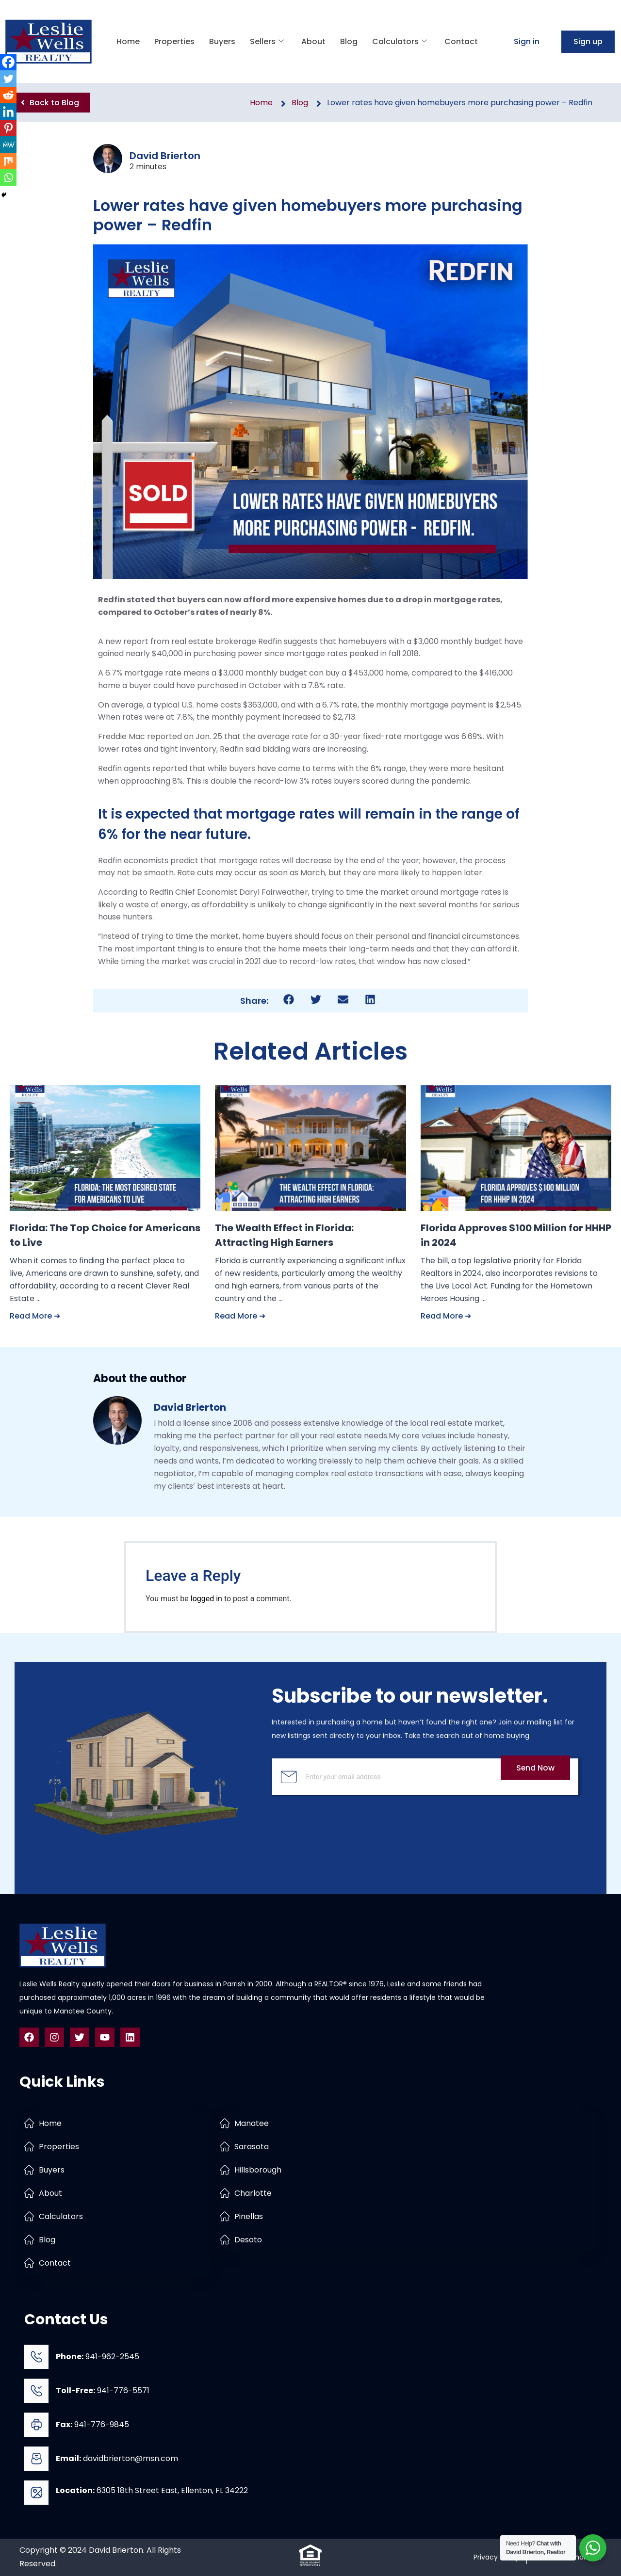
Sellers (267, 41)
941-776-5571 (102, 2390)
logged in (206, 1598)
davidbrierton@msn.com (117, 2458)
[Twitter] (8, 78)
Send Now (535, 1767)
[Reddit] (8, 95)
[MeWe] (8, 144)
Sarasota (251, 2146)
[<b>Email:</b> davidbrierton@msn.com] (36, 2459)
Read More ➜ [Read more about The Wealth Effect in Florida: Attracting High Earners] (240, 1315)
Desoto (248, 2239)
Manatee (251, 2123)
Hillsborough (257, 2169)
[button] (289, 999)
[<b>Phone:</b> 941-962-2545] (36, 2357)
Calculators (399, 41)
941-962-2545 (97, 2356)
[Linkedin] (8, 111)
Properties (174, 41)
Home (128, 41)
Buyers (222, 41)
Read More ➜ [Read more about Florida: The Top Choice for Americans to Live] (35, 1315)
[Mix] (8, 161)
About (313, 41)
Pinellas (248, 2216)
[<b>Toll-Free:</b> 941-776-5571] (36, 2391)
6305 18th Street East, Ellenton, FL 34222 (152, 2490)
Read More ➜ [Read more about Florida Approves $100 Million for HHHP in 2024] (446, 1315)
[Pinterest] (8, 128)
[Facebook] (8, 62)
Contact (461, 41)
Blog (349, 41)
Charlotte (253, 2193)
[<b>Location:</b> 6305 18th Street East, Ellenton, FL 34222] (36, 2492)
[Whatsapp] (8, 177)
